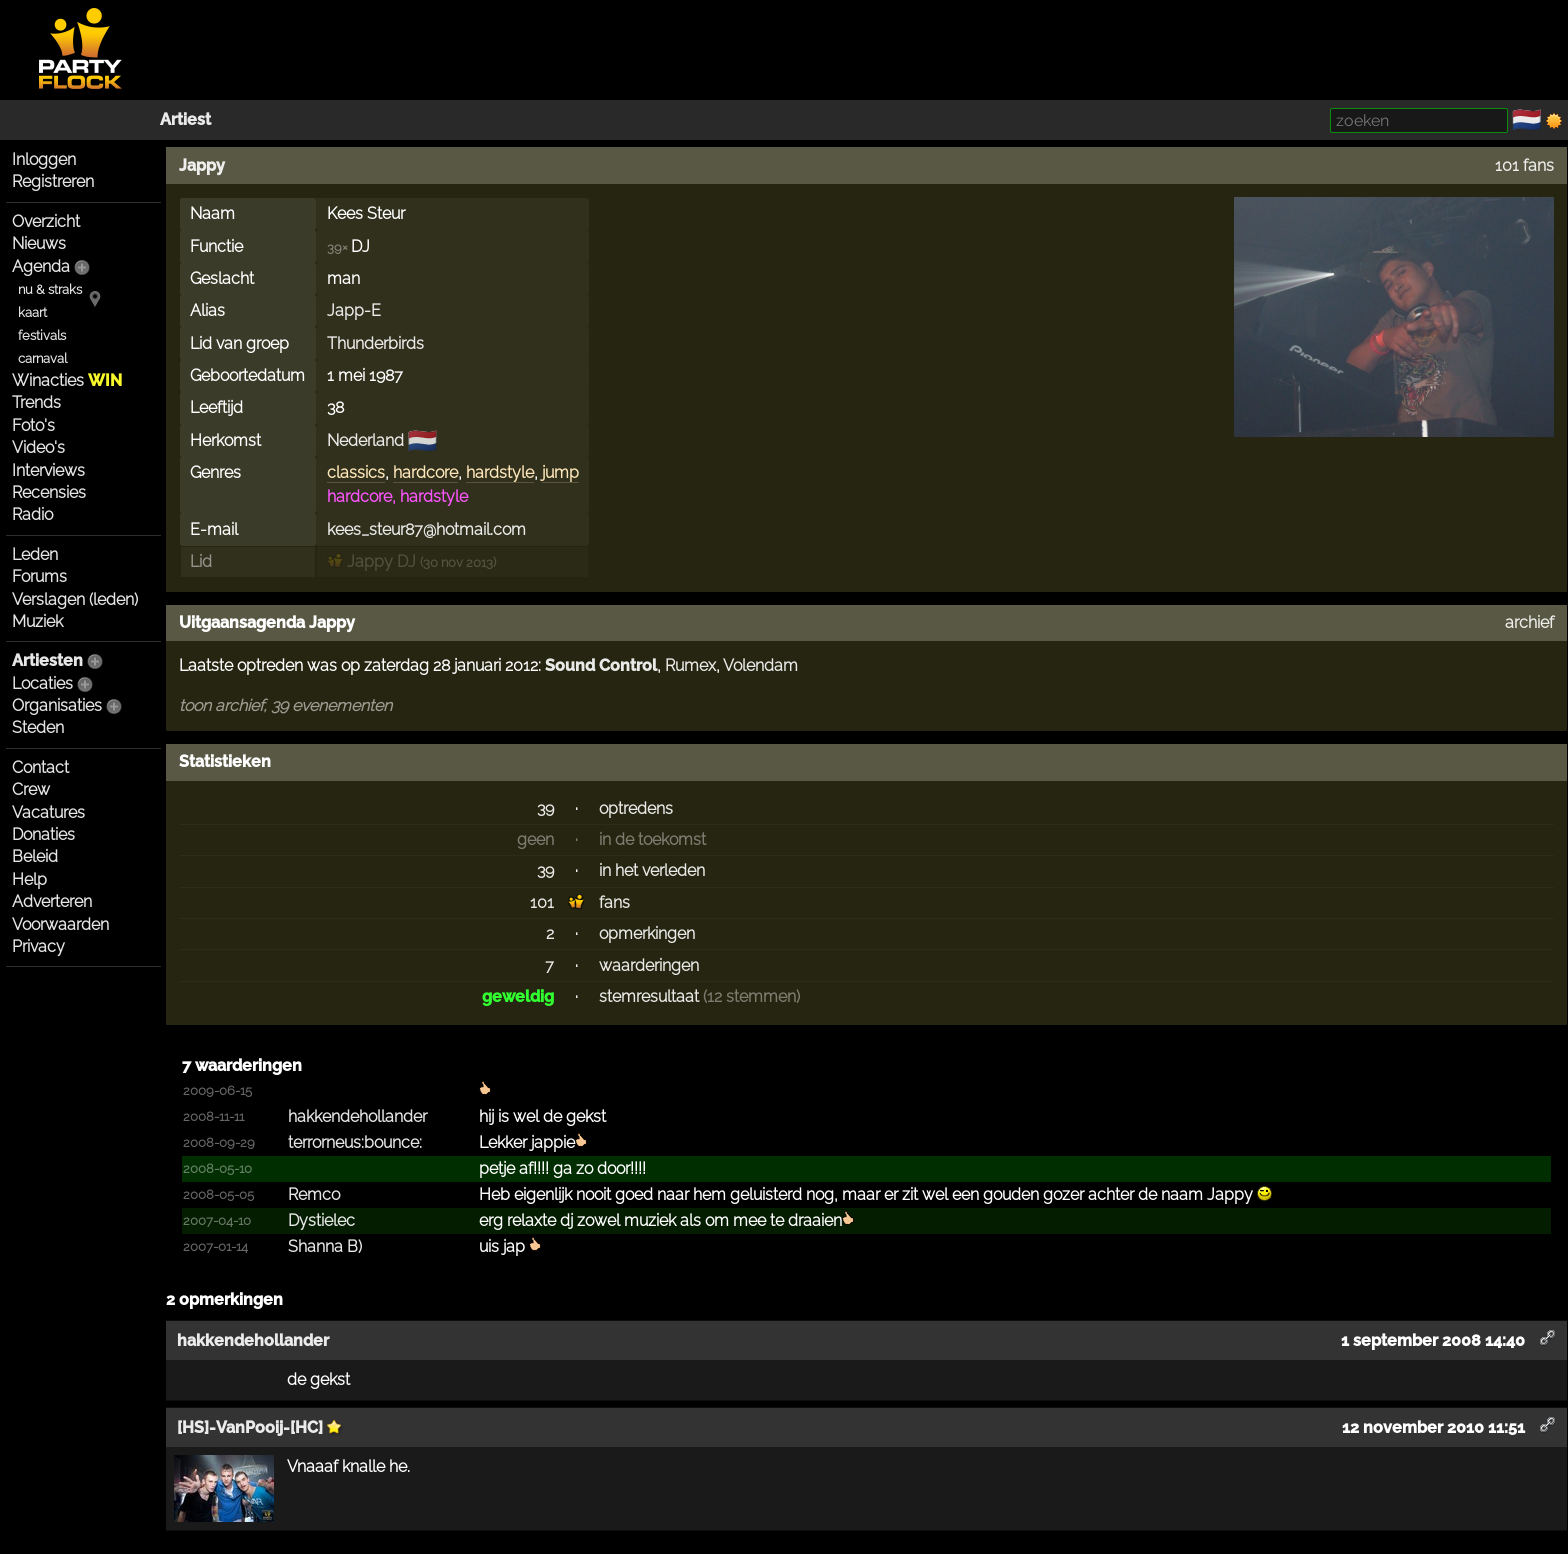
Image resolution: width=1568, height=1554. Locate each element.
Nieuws (39, 243)
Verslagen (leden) (75, 599)
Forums (39, 576)
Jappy (202, 165)
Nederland (365, 440)
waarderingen (649, 965)
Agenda (41, 266)
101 (542, 902)
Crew (31, 789)
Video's (38, 447)
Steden (38, 727)
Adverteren (52, 901)
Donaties (43, 834)
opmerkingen (647, 933)
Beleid (35, 856)
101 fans (1524, 165)
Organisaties (57, 705)
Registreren (53, 181)
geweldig (518, 996)
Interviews (48, 470)
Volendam (760, 665)
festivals (42, 335)
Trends (36, 402)
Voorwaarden (60, 924)
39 (545, 808)
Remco (314, 1194)
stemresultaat (649, 996)
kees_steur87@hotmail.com (426, 529)
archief (1529, 622)
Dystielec (321, 1220)
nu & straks (50, 289)
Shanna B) (325, 1246)
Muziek (37, 621)
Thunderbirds (375, 343)
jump (560, 472)
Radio (32, 514)
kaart (32, 312)
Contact (40, 767)
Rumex (690, 665)
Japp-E (354, 310)
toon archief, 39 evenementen (285, 705)
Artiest (185, 119)
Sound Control (601, 665)
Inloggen (44, 159)
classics (356, 472)
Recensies (49, 492)
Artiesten (47, 660)
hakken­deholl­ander (357, 1116)
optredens (636, 808)
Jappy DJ (371, 561)
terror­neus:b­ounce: (355, 1142)
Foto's (33, 425)
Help (29, 879)
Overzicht (46, 221)
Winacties (67, 380)
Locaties (42, 683)
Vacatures (48, 812)
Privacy (38, 946)
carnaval (42, 358)
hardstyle (500, 472)
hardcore (425, 472)
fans (614, 902)
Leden (35, 554)
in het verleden (652, 870)
